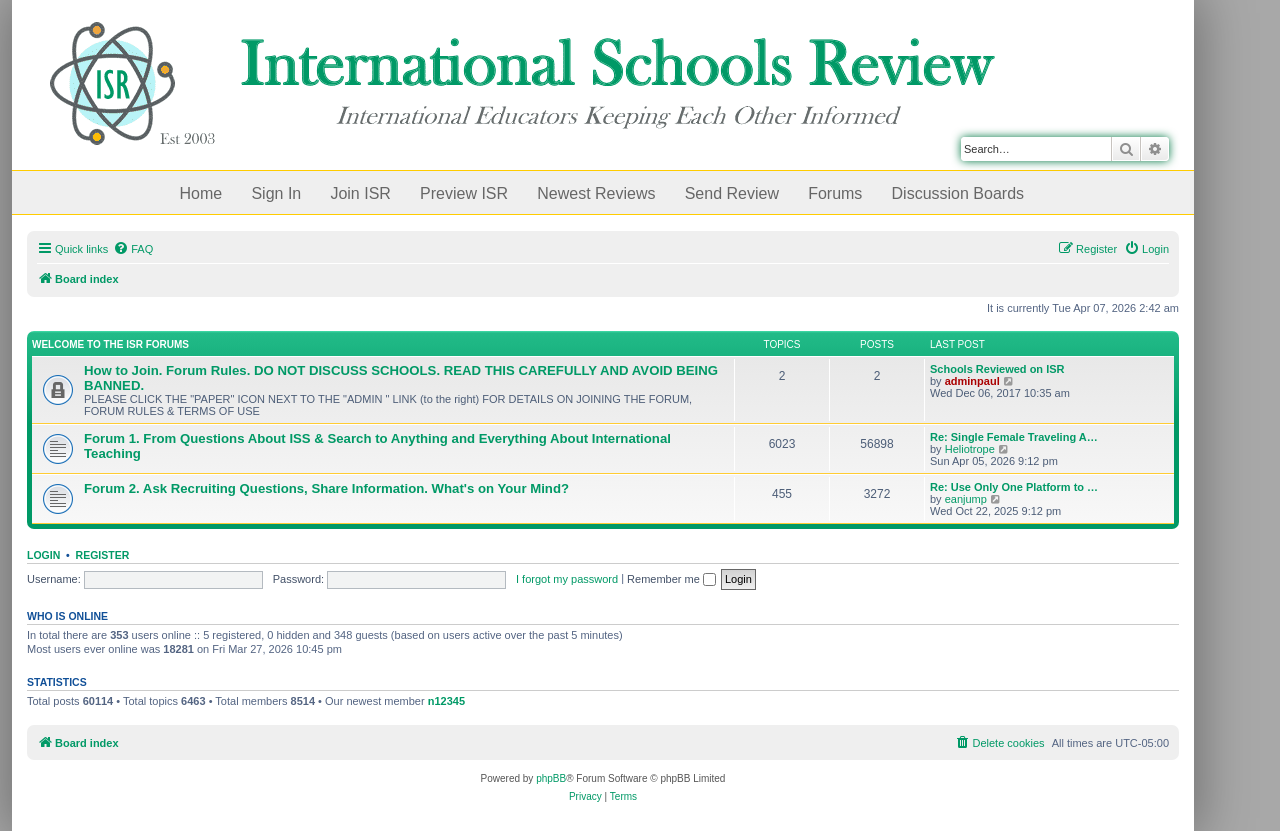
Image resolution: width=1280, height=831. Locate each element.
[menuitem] (133, 249)
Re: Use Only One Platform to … (1014, 487)
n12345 (446, 701)
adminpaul (972, 381)
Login (43, 555)
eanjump (966, 499)
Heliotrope (970, 449)
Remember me (671, 579)
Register (103, 555)
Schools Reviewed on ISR (997, 369)
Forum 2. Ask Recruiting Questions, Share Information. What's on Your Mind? (326, 488)
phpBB (551, 778)
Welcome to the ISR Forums (110, 344)
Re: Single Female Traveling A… (1014, 437)
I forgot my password (567, 579)
